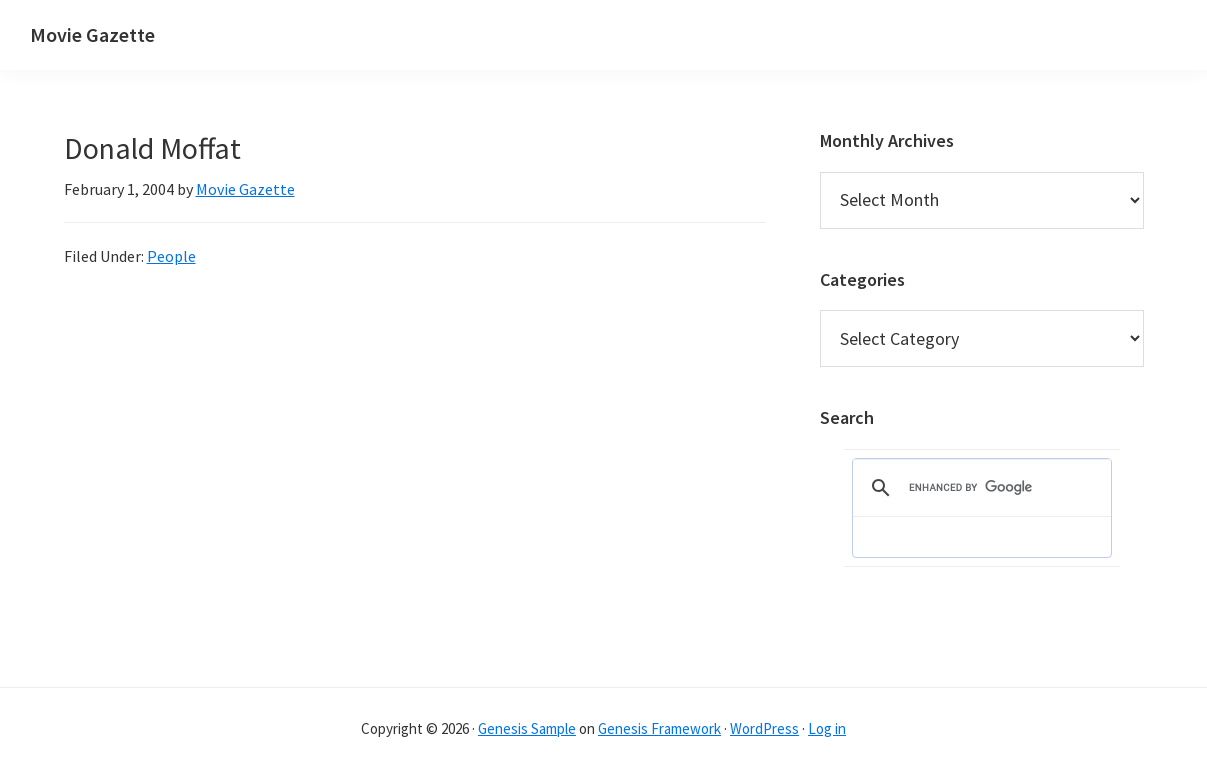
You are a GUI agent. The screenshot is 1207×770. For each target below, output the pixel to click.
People (171, 256)
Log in (827, 728)
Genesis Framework (659, 728)
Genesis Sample (527, 728)
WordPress (764, 728)
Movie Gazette (92, 34)
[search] (979, 488)
